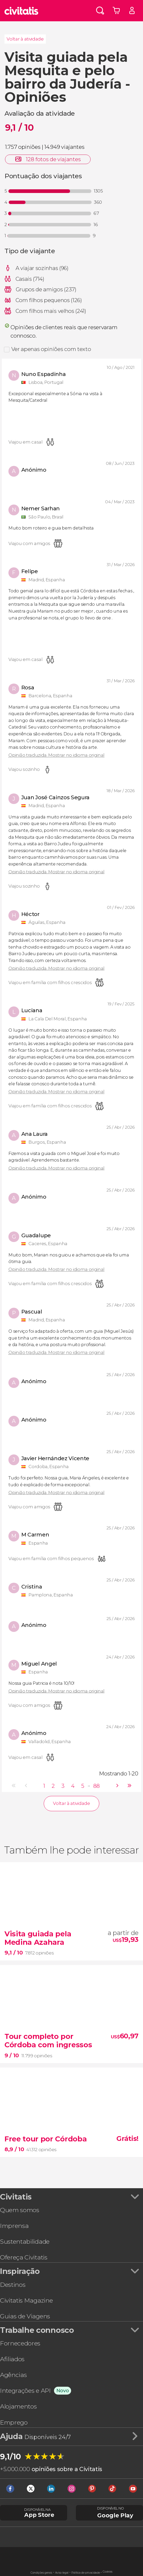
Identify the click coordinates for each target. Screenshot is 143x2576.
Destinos (12, 2284)
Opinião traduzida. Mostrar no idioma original (56, 755)
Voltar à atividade (25, 39)
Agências (13, 2375)
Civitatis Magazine (26, 2300)
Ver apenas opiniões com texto (51, 349)
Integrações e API (25, 2390)
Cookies (107, 2571)
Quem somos (19, 2210)
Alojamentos (18, 2406)
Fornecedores (20, 2343)
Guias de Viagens (25, 2316)
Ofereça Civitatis (23, 2257)
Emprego (14, 2422)
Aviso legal (61, 2572)
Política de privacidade (85, 2572)
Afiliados (12, 2359)
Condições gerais (41, 2572)
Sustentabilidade (25, 2241)
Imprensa (14, 2225)
